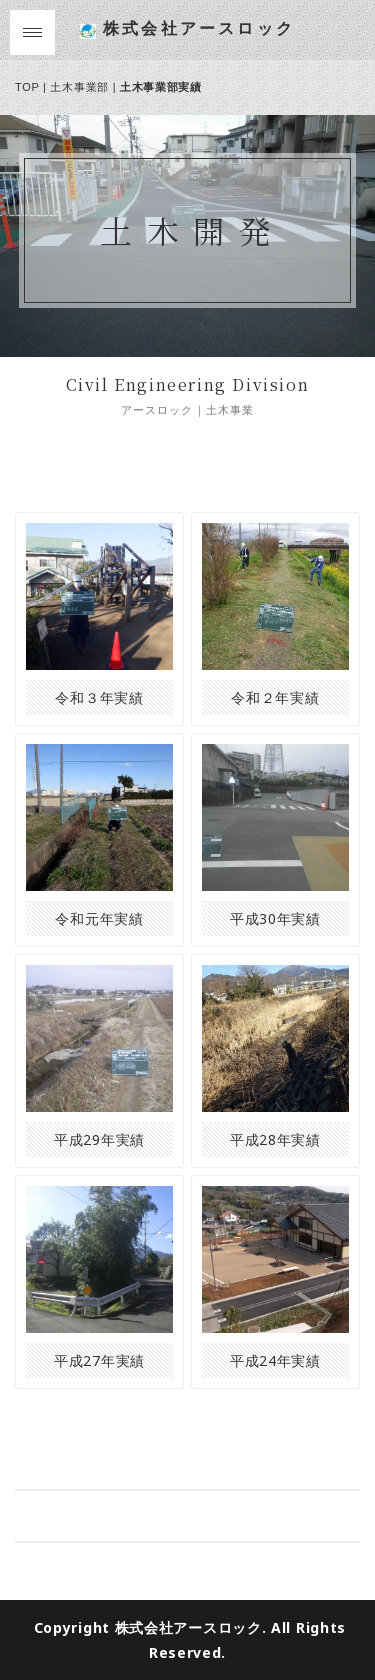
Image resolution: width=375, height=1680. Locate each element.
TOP (27, 87)
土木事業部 (79, 87)
